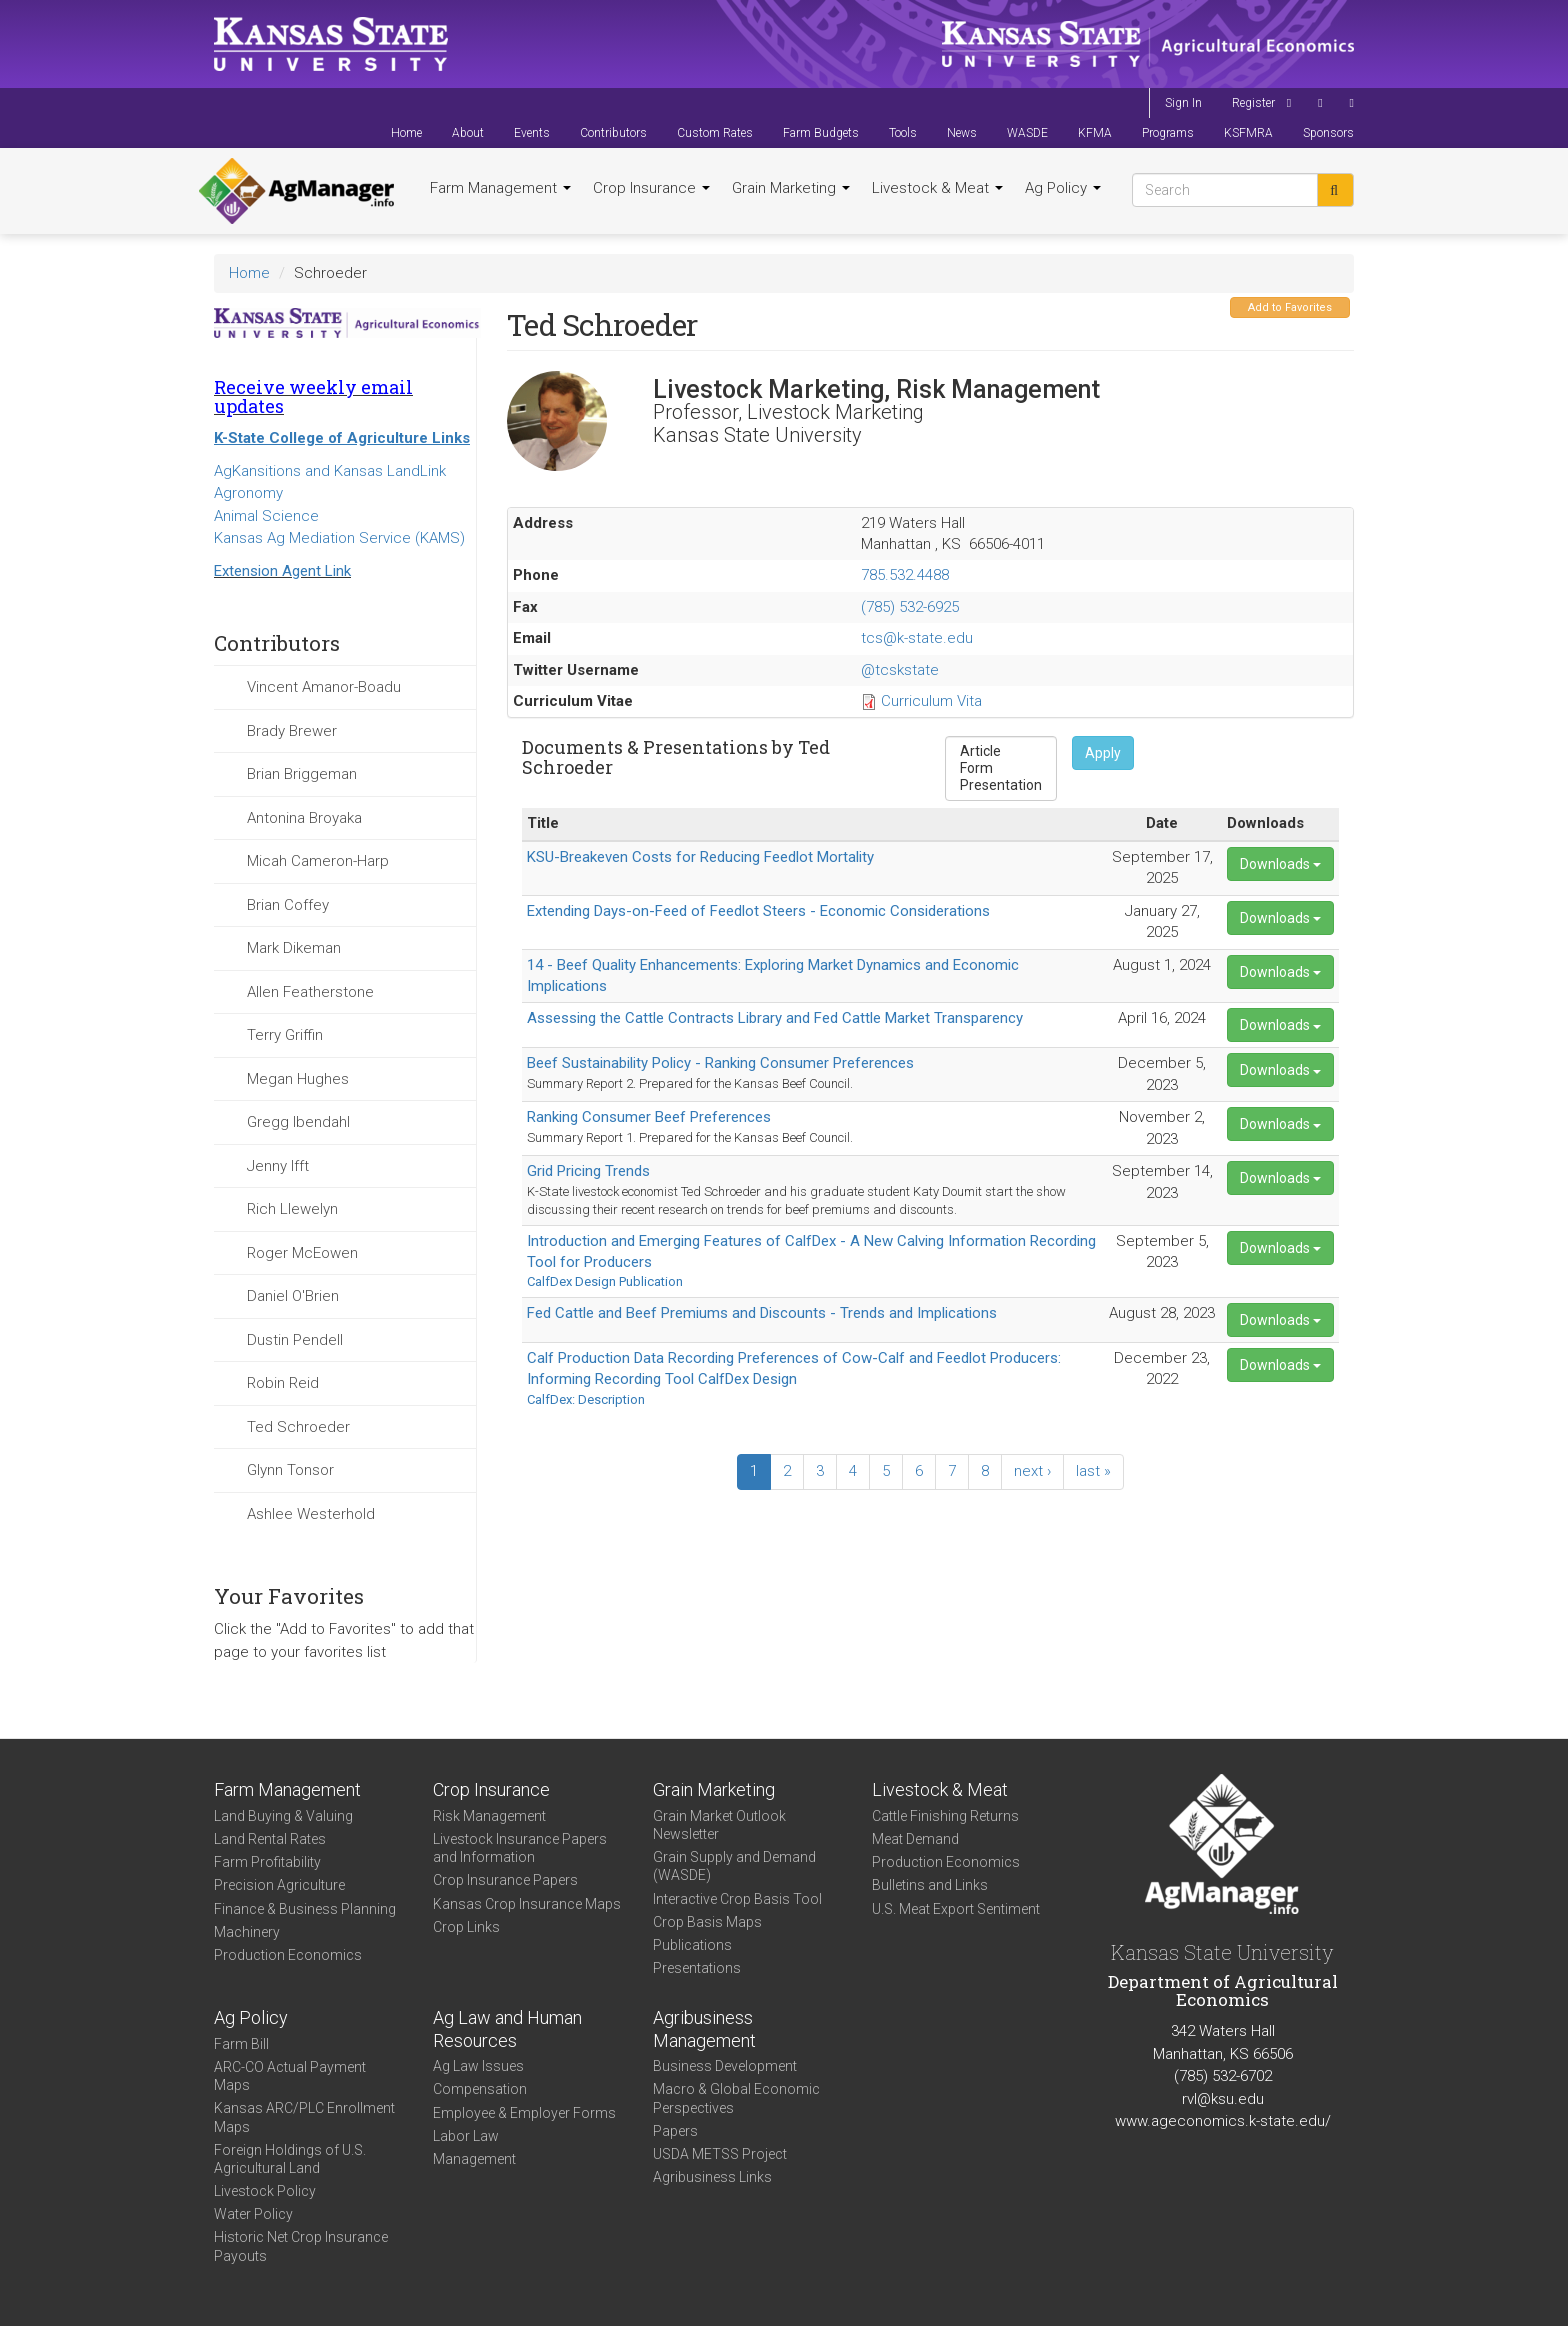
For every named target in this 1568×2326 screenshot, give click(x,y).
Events (532, 133)
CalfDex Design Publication (605, 1281)
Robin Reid (283, 1383)
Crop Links (466, 1927)
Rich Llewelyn (292, 1209)
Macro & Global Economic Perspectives (736, 2098)
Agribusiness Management (704, 2029)
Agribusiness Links (712, 2177)
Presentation (1001, 785)
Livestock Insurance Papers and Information (520, 1848)
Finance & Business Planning (305, 1909)
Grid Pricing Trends (588, 1171)
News (962, 133)
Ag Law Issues (478, 2066)
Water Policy (253, 2214)
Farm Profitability (267, 1862)
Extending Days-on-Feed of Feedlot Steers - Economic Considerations (758, 911)
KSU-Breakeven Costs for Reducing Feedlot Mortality (700, 857)
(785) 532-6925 (910, 607)
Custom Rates (715, 133)
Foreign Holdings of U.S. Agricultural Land (290, 2159)
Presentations (697, 1968)
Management (474, 2159)
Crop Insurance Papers (505, 1880)
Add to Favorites (1290, 307)
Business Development (725, 2066)
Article (1001, 751)
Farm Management (500, 188)
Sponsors (1328, 133)
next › (1032, 1471)
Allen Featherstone (310, 992)
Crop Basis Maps (707, 1922)
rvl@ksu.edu (1223, 2099)
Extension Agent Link (282, 571)
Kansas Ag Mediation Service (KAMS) (339, 538)
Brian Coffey (288, 905)
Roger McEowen (302, 1253)
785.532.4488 (905, 575)
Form (1001, 768)
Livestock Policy (265, 2191)
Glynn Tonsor (290, 1470)
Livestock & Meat (937, 188)
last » (1093, 1471)
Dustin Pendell (295, 1340)
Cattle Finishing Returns (945, 1816)
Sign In (1183, 103)
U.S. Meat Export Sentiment (956, 1909)
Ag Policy (1063, 188)
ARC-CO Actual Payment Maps (290, 2076)
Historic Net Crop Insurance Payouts (301, 2246)
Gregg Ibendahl (298, 1122)
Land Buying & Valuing (283, 1816)
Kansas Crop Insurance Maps (527, 1904)
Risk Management (489, 1816)
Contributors (613, 133)
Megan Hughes (298, 1079)
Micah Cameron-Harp (318, 861)
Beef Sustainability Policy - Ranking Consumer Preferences (720, 1063)
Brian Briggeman (302, 774)
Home (406, 133)
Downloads (1280, 864)
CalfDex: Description (586, 1399)
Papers (675, 2131)
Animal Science (266, 516)
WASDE (1027, 133)
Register (1253, 103)
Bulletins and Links (930, 1885)
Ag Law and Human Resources (507, 2029)
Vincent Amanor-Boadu (324, 687)
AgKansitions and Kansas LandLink (330, 471)
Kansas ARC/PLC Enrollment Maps (304, 2117)
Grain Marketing (791, 188)
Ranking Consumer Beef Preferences (649, 1117)
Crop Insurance (651, 188)
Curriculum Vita (931, 701)
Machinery (247, 1932)
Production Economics (288, 1955)
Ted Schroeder (298, 1427)
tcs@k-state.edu (917, 638)
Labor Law (466, 2136)
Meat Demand (915, 1839)
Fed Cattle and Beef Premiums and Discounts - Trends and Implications (762, 1313)
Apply (1103, 753)
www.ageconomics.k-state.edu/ (1223, 2121)
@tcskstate (900, 670)
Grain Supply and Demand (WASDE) (734, 1866)
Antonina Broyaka (304, 818)
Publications (692, 1945)
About (468, 133)
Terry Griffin (285, 1035)
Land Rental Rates (270, 1839)
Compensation (480, 2089)
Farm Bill (241, 2044)
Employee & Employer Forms (524, 2113)
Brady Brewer (292, 731)
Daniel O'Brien (293, 1296)
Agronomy (248, 493)
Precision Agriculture (279, 1885)
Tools (903, 133)
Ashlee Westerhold (311, 1514)
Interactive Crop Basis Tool (737, 1899)
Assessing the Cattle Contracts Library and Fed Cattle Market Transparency (775, 1018)
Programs (1168, 133)
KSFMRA (1248, 133)
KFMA (1095, 133)
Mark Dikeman (294, 948)
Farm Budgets (821, 133)
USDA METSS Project (720, 2154)
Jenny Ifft (278, 1166)
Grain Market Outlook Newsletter (719, 1825)
